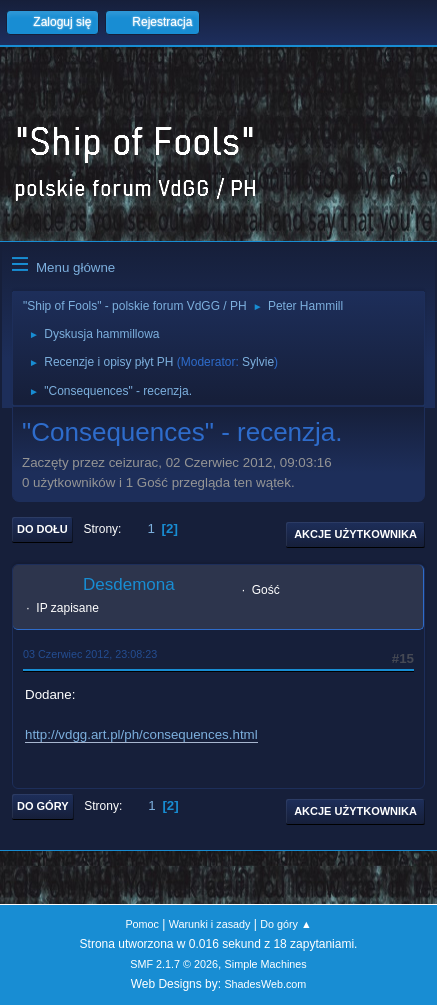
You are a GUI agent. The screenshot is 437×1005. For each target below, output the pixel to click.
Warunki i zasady (210, 924)
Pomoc (142, 924)
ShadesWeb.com (265, 984)
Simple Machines (266, 964)
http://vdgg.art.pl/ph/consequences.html (141, 734)
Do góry (43, 806)
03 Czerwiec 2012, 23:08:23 (90, 654)
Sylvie (258, 362)
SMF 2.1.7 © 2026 (174, 964)
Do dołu (42, 529)
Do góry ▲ (285, 924)
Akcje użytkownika (355, 534)
